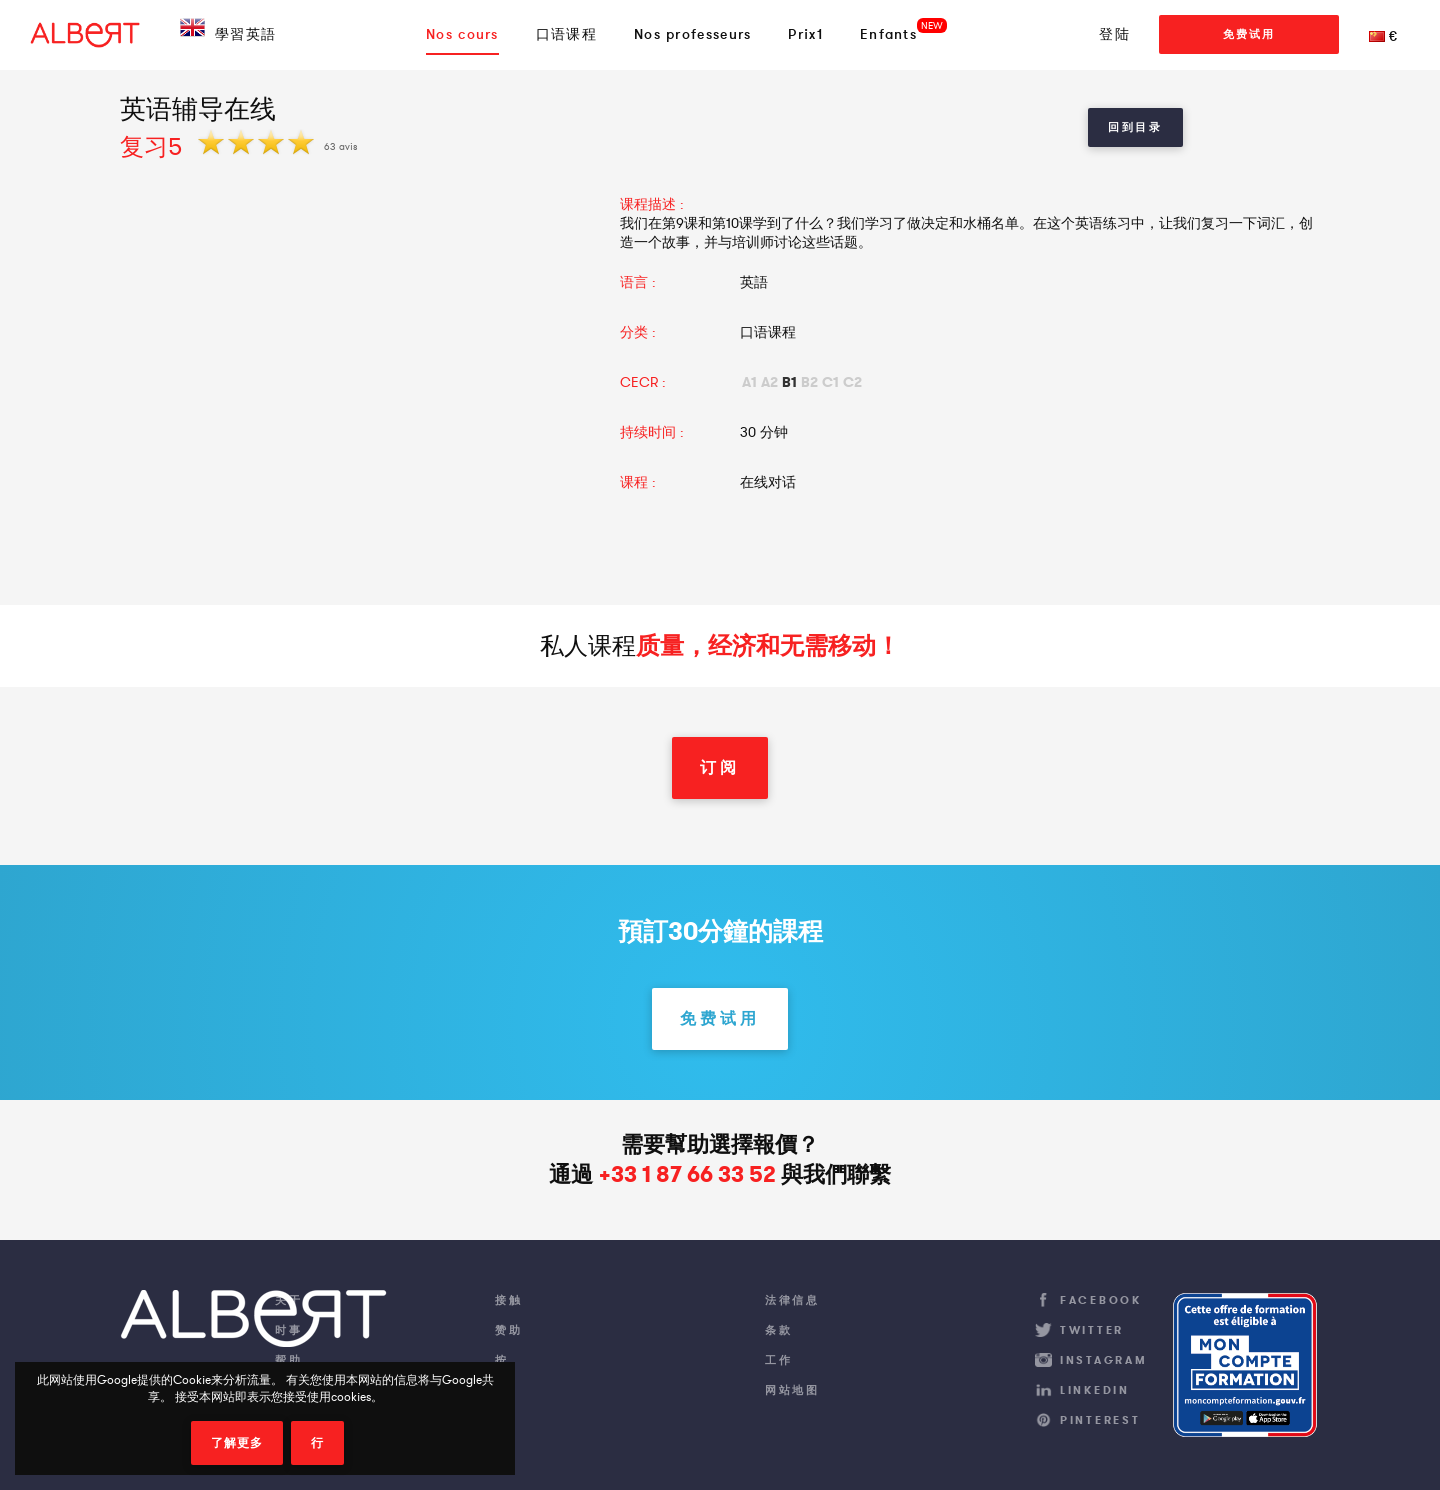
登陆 (1114, 34)
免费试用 (1249, 34)
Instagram (1103, 1360)
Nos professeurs (693, 34)
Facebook (1101, 1300)
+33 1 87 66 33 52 (687, 1174)
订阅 (720, 767)
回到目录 (1135, 127)
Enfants (888, 34)
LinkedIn (1095, 1390)
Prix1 (805, 34)
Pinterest (1100, 1420)
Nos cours (462, 34)
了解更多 (237, 1443)
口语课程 (566, 34)
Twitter (1092, 1330)
